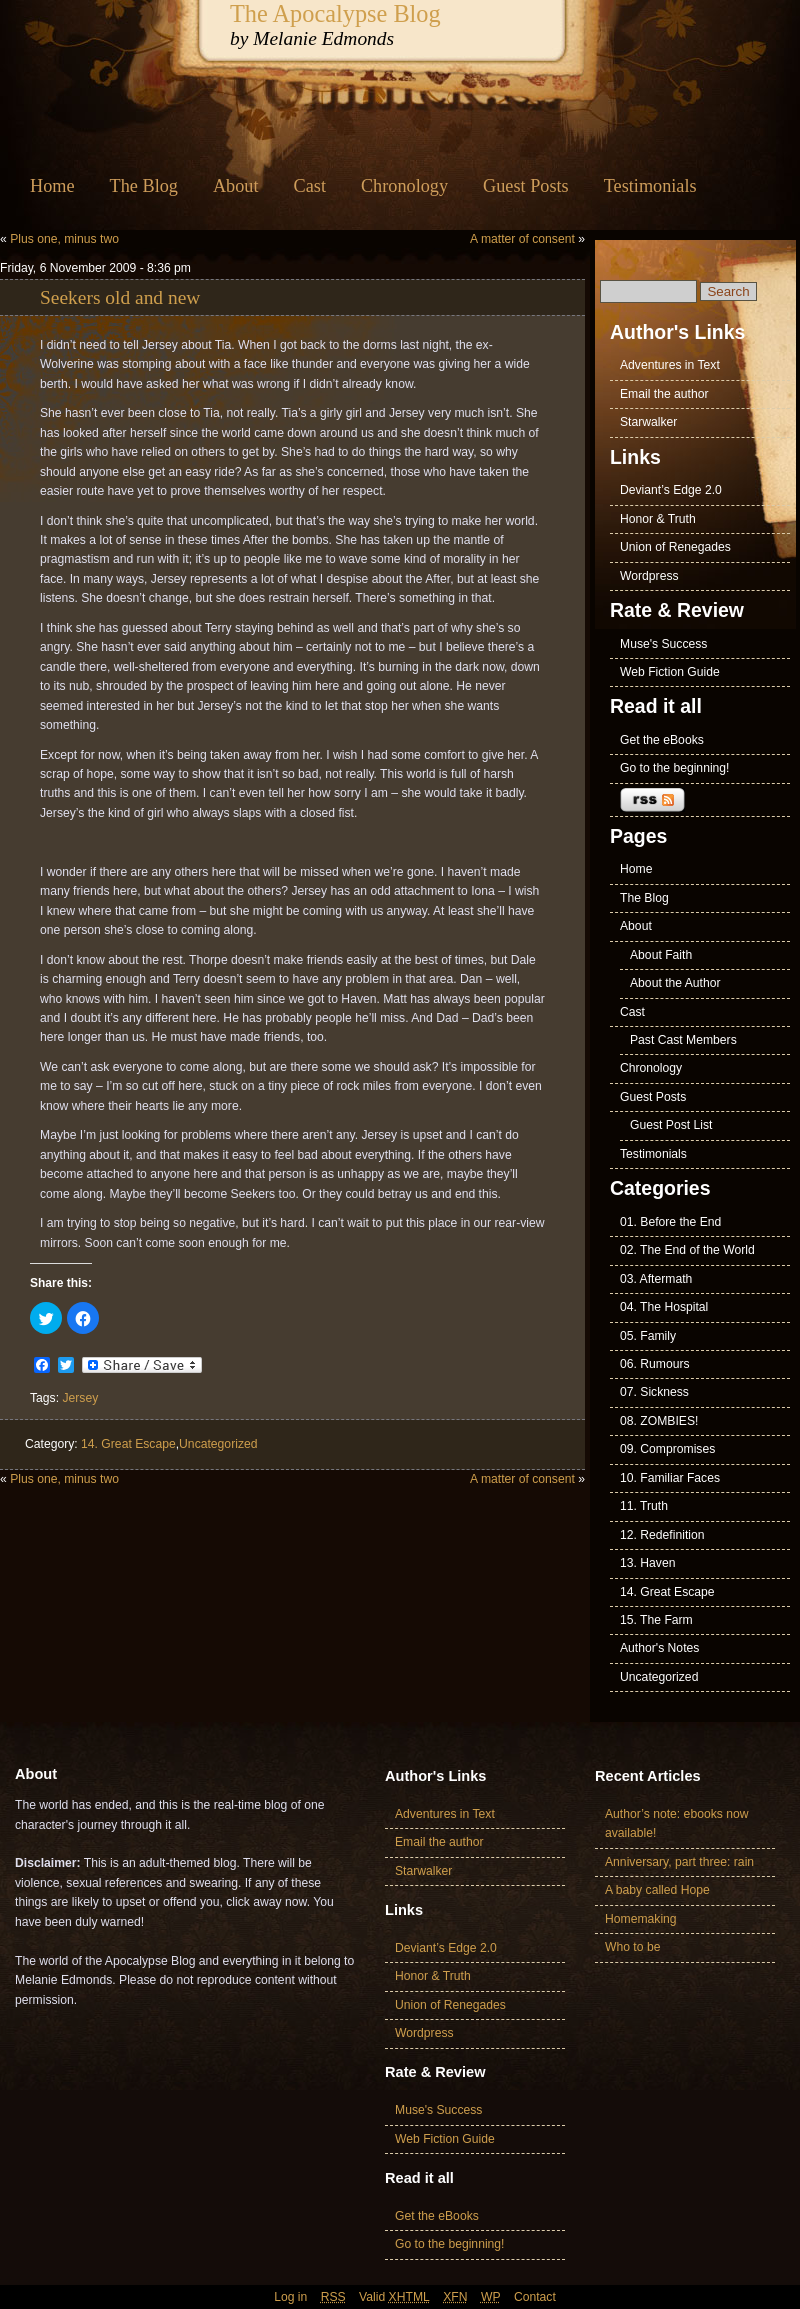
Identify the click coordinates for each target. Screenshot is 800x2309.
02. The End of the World (687, 1250)
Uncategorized (218, 1444)
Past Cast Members (683, 1040)
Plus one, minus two (64, 239)
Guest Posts (526, 186)
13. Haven (647, 1563)
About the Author (675, 983)
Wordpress (649, 576)
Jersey (80, 1398)
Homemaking (641, 1919)
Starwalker (648, 422)
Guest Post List (671, 1125)
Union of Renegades (675, 547)
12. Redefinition (662, 1535)
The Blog (144, 186)
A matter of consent (522, 239)
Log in (290, 2297)
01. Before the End (670, 1222)
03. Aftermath (656, 1279)
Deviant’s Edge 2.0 (671, 490)
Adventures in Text (670, 365)
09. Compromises (667, 1449)
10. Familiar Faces (670, 1478)
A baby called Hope (657, 1890)
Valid (394, 2297)
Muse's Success (663, 644)
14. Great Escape (128, 1444)
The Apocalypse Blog (335, 13)
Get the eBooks (662, 740)
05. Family (648, 1336)
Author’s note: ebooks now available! (677, 1823)
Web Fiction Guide (670, 672)
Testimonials (650, 186)
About (236, 186)
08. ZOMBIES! (659, 1421)
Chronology (404, 186)
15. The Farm (656, 1620)
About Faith (661, 955)
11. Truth (644, 1506)
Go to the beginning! (675, 768)
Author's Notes (659, 1648)
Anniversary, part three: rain (679, 1862)
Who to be (632, 1947)
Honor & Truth (658, 519)
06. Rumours (655, 1364)
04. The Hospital (664, 1307)
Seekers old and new (120, 297)
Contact (535, 2297)
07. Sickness (654, 1392)
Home (52, 186)
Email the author (664, 394)
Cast (310, 186)
